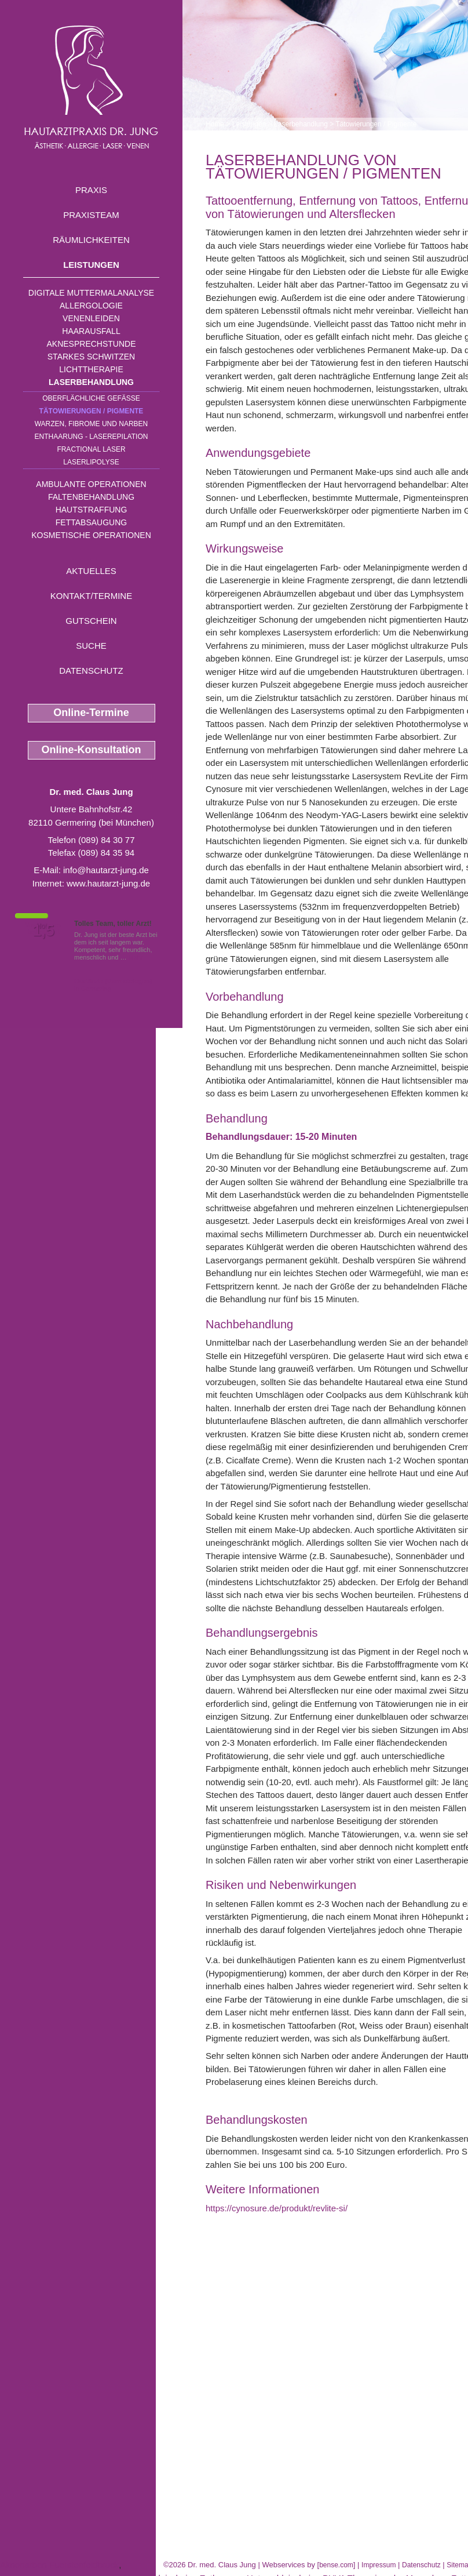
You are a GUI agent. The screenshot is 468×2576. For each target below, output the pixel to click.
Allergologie (91, 305)
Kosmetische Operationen (91, 535)
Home (215, 124)
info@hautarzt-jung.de (106, 870)
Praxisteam (91, 215)
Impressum (378, 2565)
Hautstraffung (91, 509)
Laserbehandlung (91, 382)
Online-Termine (91, 712)
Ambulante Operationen (91, 484)
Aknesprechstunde (91, 343)
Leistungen (91, 265)
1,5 (43, 930)
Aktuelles (91, 571)
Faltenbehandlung (91, 497)
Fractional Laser (91, 449)
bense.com (336, 2565)
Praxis (91, 190)
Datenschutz (91, 670)
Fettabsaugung (91, 522)
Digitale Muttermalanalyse (91, 292)
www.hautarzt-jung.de (108, 883)
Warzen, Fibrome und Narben (91, 424)
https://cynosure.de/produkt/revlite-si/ (277, 2208)
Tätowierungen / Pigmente (91, 411)
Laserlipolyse (91, 462)
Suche (91, 646)
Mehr (136, 957)
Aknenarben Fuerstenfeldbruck (59, 2565)
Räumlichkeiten (91, 240)
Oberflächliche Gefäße (91, 398)
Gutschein (90, 621)
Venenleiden (91, 318)
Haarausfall (91, 331)
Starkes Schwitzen (91, 356)
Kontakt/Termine (91, 596)
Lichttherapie (91, 369)
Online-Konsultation (91, 749)
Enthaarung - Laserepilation (91, 437)
